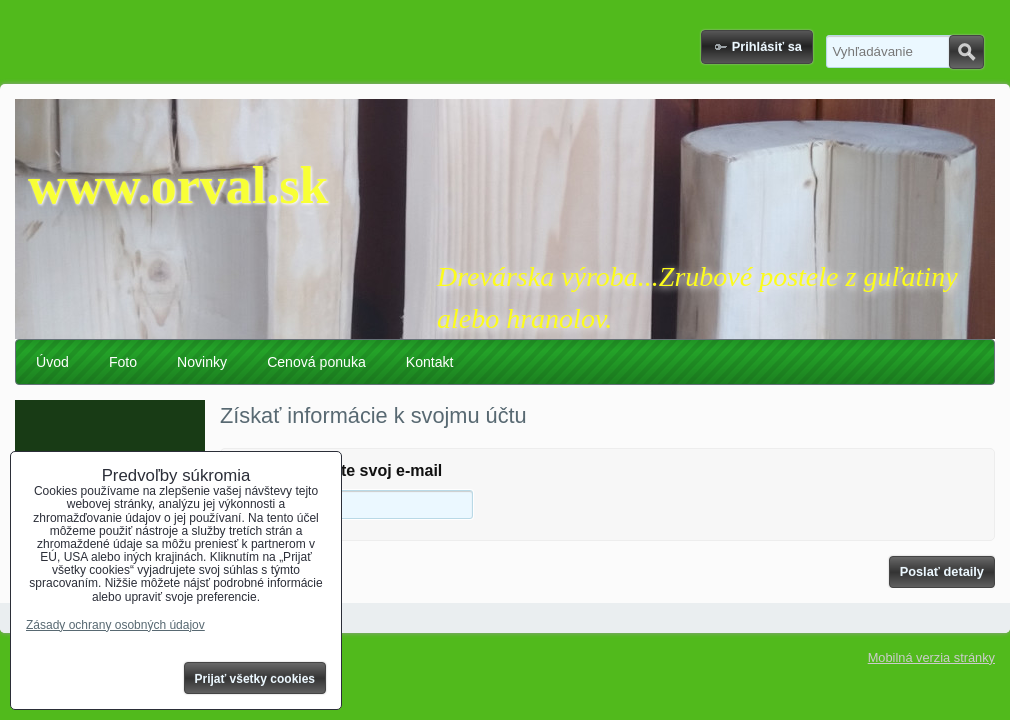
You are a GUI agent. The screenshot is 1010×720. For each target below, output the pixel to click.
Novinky (202, 362)
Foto (123, 362)
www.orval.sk (178, 185)
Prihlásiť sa (767, 46)
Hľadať (966, 52)
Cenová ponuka (316, 362)
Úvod (52, 362)
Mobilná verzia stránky (931, 657)
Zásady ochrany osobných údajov (115, 625)
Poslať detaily (942, 571)
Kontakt (430, 362)
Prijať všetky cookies (255, 679)
